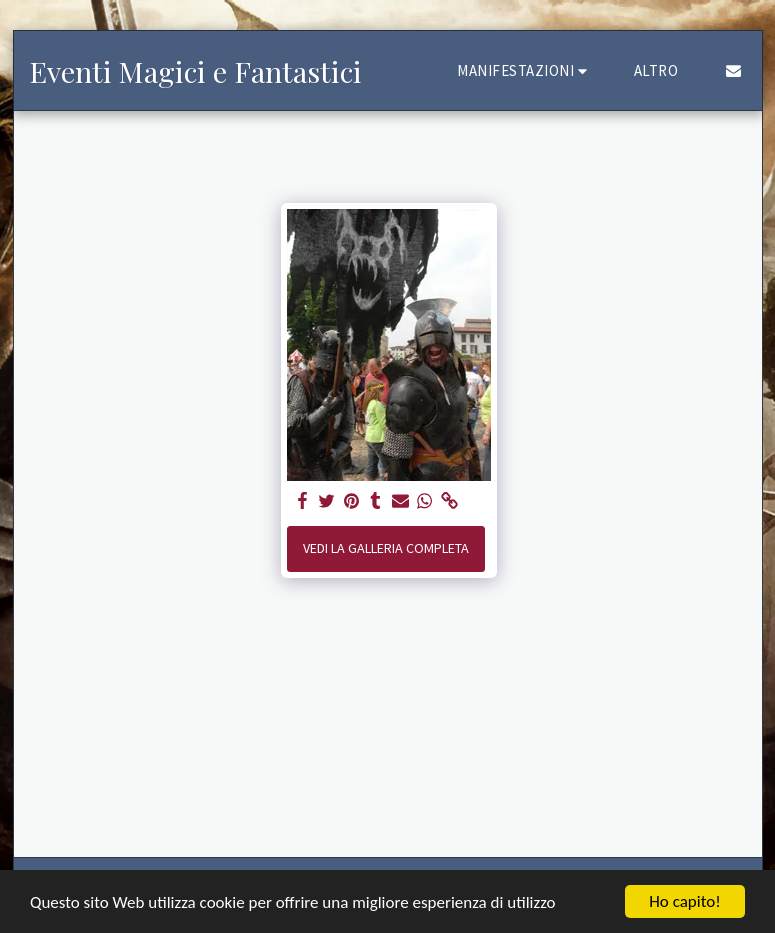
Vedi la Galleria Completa (386, 548)
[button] (525, 70)
